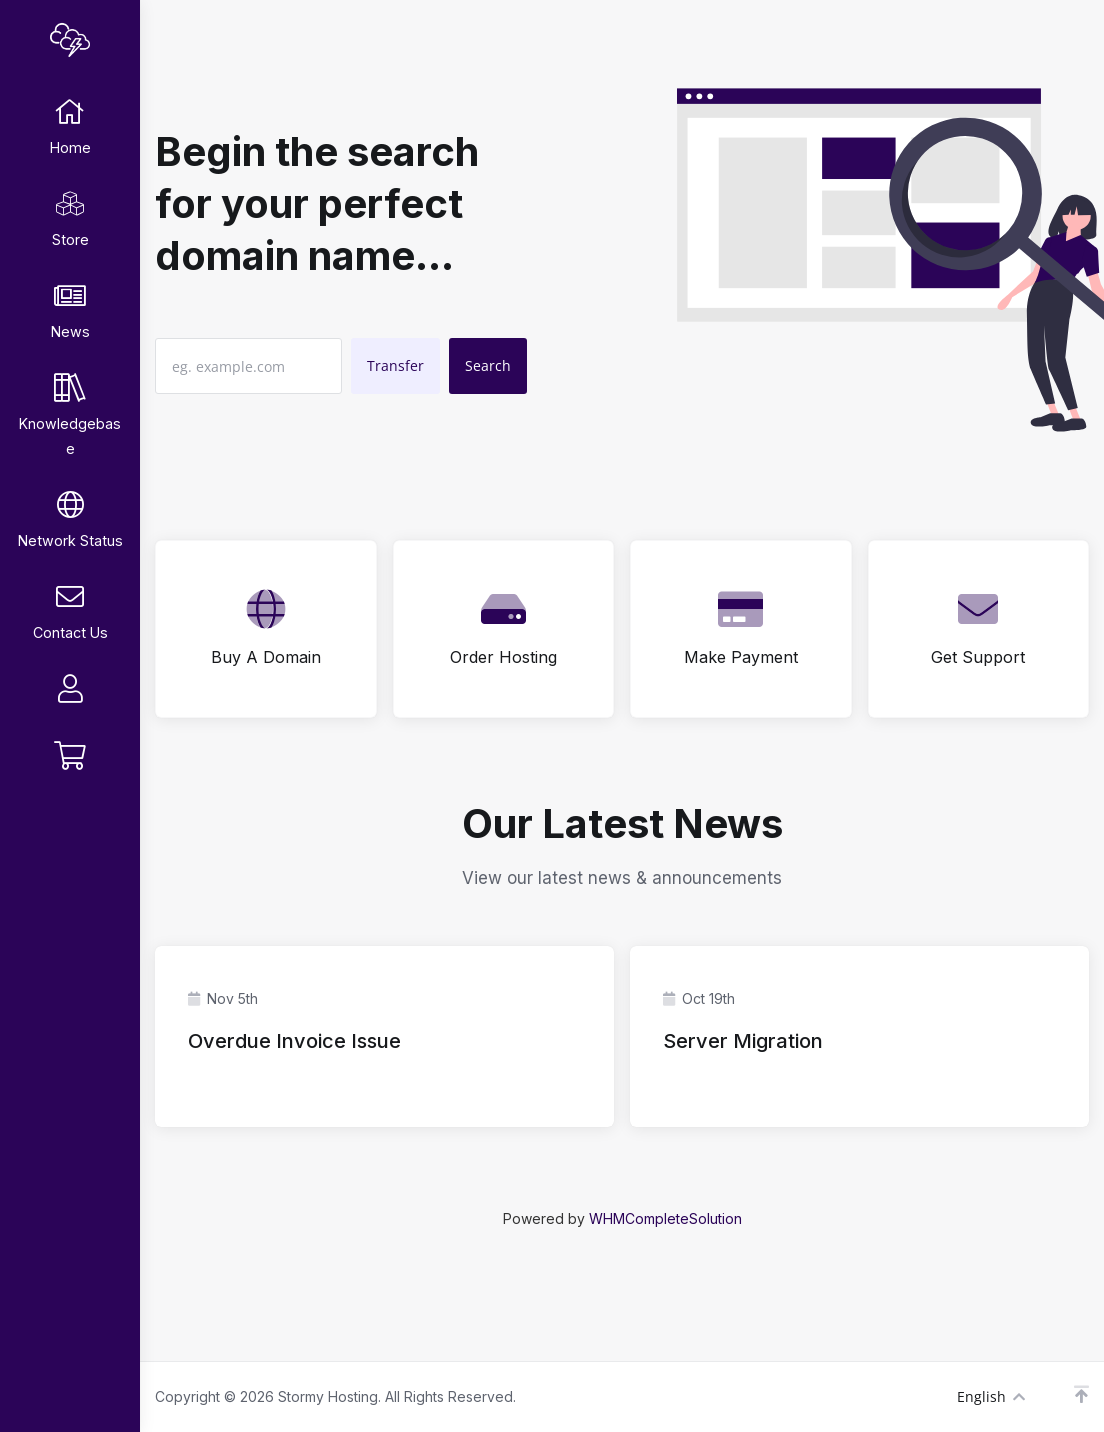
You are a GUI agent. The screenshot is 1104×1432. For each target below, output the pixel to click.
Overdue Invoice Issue (294, 1041)
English (991, 1396)
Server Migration (743, 1041)
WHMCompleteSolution (665, 1218)
